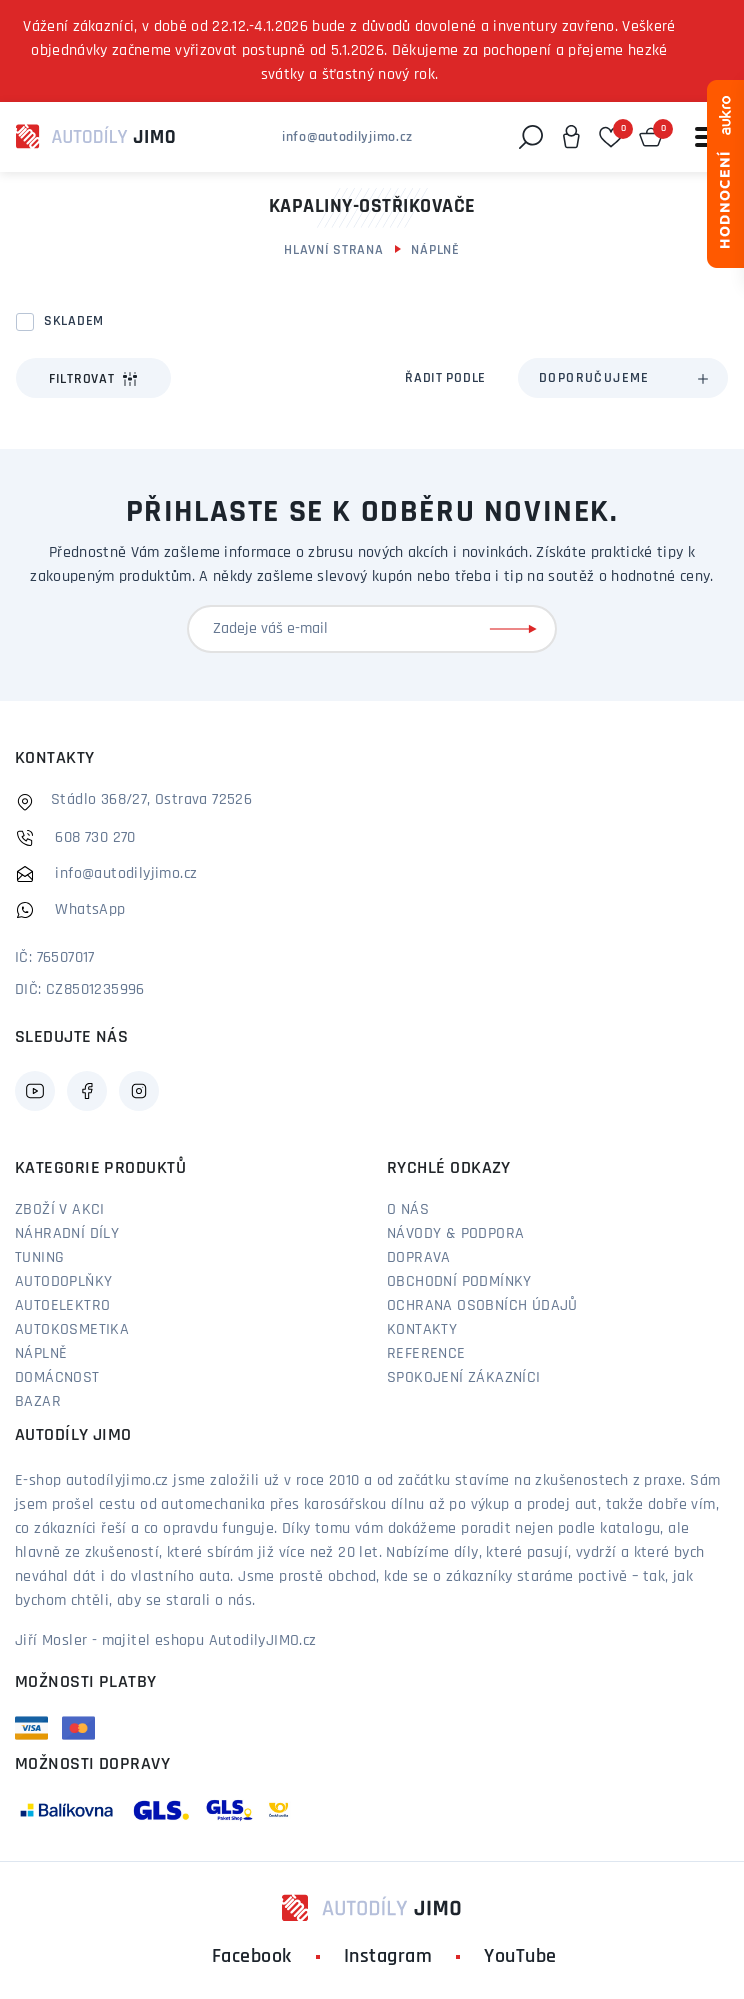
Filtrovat (93, 379)
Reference (426, 1354)
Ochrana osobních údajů (482, 1306)
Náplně (435, 250)
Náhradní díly (67, 1234)
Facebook (252, 1957)
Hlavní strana (333, 250)
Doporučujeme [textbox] (594, 378)
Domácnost (57, 1378)
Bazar (38, 1402)
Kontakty (422, 1330)
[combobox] (623, 378)
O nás (408, 1210)
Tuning (39, 1258)
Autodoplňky (63, 1282)
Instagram (388, 1957)
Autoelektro (62, 1306)
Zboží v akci (60, 1210)
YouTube (520, 1957)
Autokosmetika (72, 1330)
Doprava (419, 1258)
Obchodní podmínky (459, 1282)
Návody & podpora (455, 1234)
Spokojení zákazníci (464, 1378)
